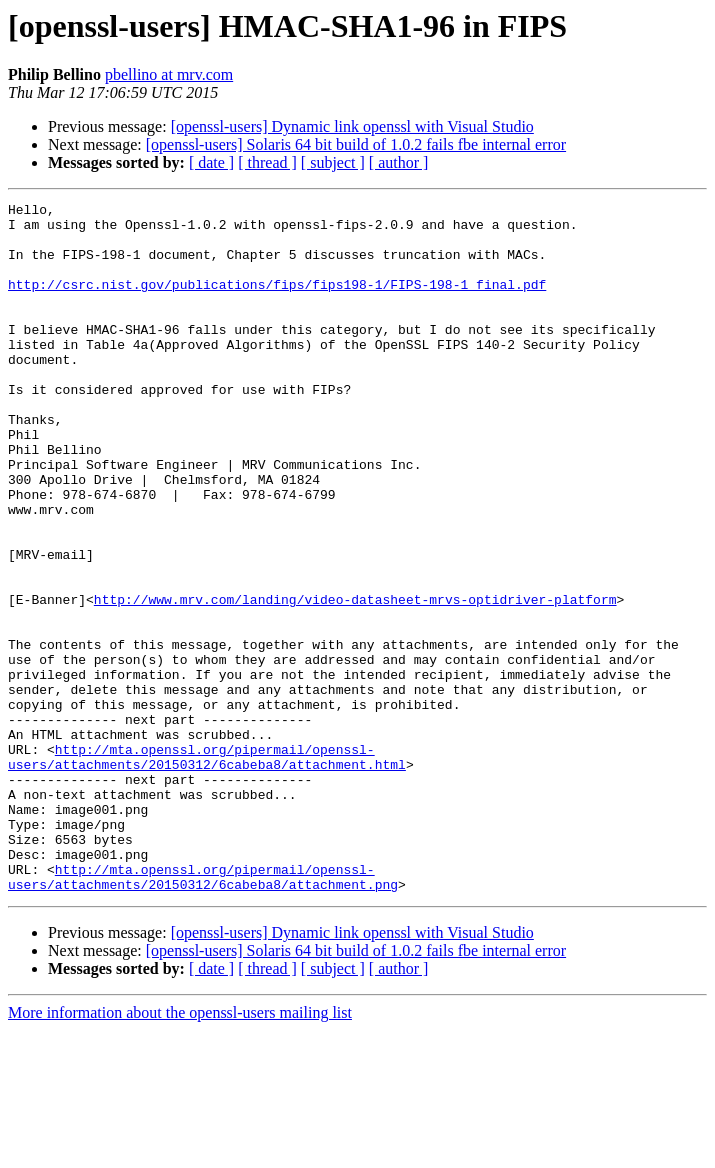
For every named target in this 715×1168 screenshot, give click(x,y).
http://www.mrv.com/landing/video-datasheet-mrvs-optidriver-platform (355, 680)
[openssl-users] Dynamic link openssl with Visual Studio (352, 126)
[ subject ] (333, 162)
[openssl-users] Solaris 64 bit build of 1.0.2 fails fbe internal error (356, 144)
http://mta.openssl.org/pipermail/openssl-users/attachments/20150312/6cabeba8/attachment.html (207, 869)
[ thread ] (267, 162)
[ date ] (211, 162)
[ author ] (399, 162)
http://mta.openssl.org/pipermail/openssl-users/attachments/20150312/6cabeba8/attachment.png (203, 1013)
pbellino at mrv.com (169, 74)
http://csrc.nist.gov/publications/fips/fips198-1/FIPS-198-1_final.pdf (277, 302)
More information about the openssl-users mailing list (180, 1150)
